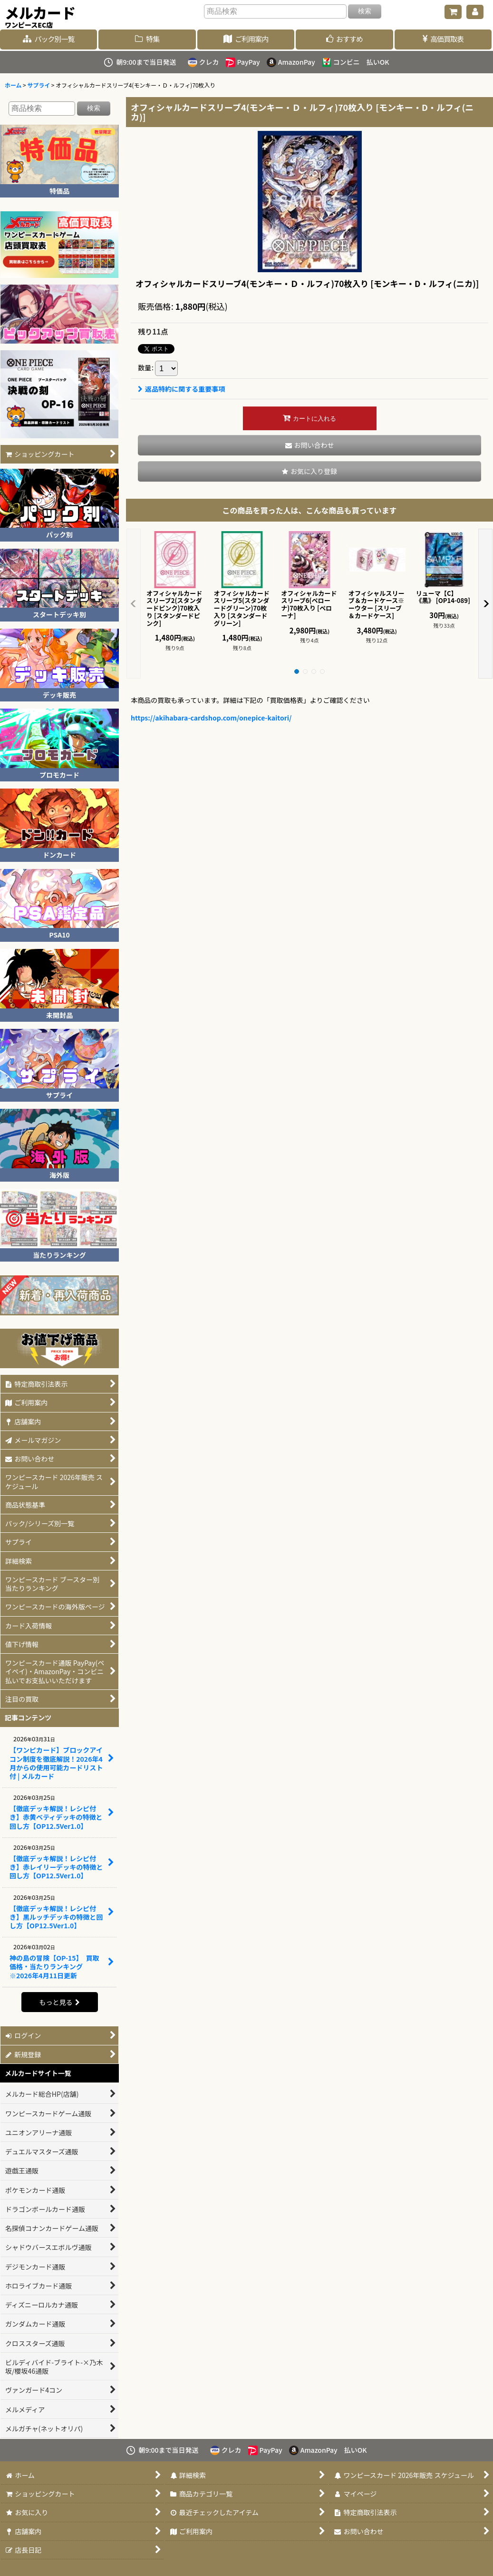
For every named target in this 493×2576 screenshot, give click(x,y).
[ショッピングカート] (453, 12)
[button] (309, 471)
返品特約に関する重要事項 (181, 389)
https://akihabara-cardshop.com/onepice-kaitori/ (211, 717)
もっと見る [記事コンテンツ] (59, 2002)
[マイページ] (474, 12)
